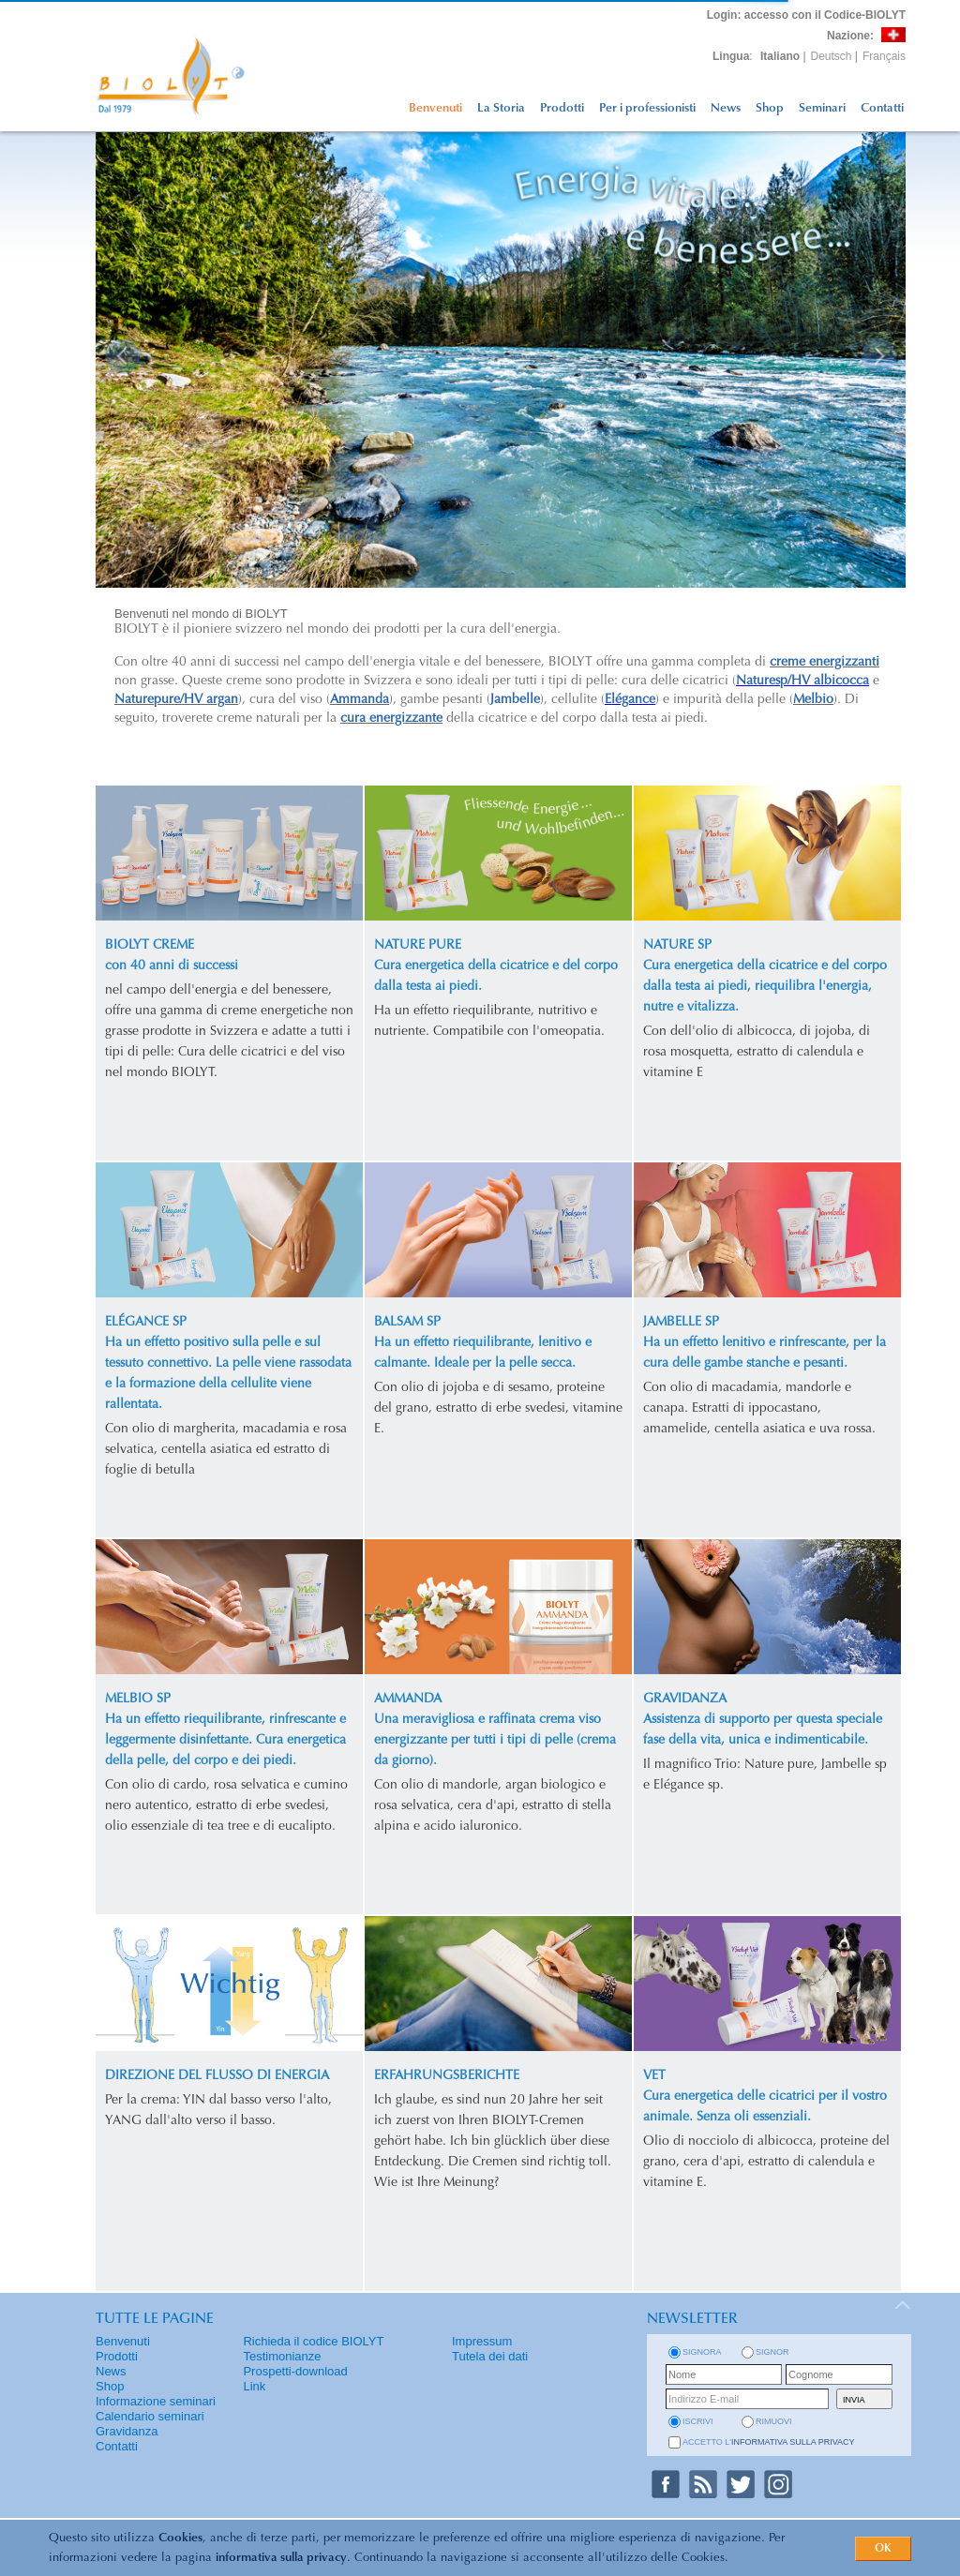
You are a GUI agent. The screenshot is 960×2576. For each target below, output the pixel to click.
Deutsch (831, 56)
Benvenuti (435, 108)
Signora (702, 2352)
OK (883, 2548)
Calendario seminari (150, 2416)
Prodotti (562, 108)
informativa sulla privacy (281, 2558)
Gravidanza (127, 2431)
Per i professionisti (647, 108)
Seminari (822, 108)
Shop (770, 108)
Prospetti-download (295, 2371)
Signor (772, 2352)
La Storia (501, 108)
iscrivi (697, 2421)
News (726, 108)
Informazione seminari (156, 2401)
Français (884, 56)
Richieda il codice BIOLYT (313, 2341)
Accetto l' (768, 2442)
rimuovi (774, 2421)
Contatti (882, 108)
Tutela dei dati (490, 2356)
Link (254, 2386)
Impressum (482, 2341)
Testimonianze (282, 2356)
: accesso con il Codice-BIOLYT (806, 15)
